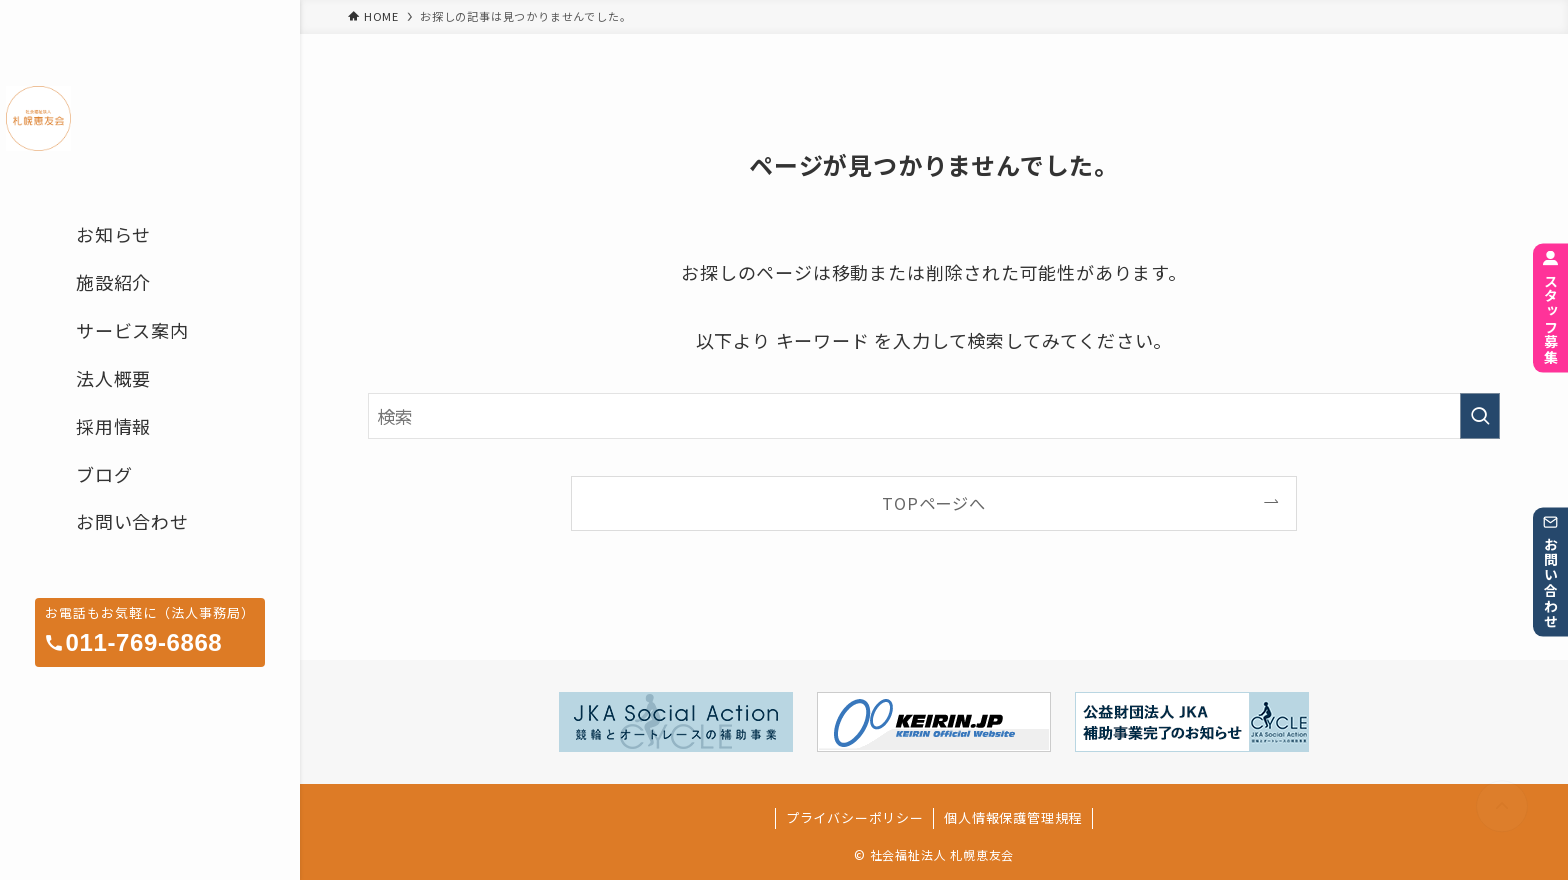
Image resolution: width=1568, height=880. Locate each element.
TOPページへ (934, 503)
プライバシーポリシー (855, 817)
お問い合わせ (1550, 572)
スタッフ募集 (1550, 308)
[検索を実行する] (1480, 416)
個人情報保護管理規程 (1013, 817)
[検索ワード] (934, 416)
